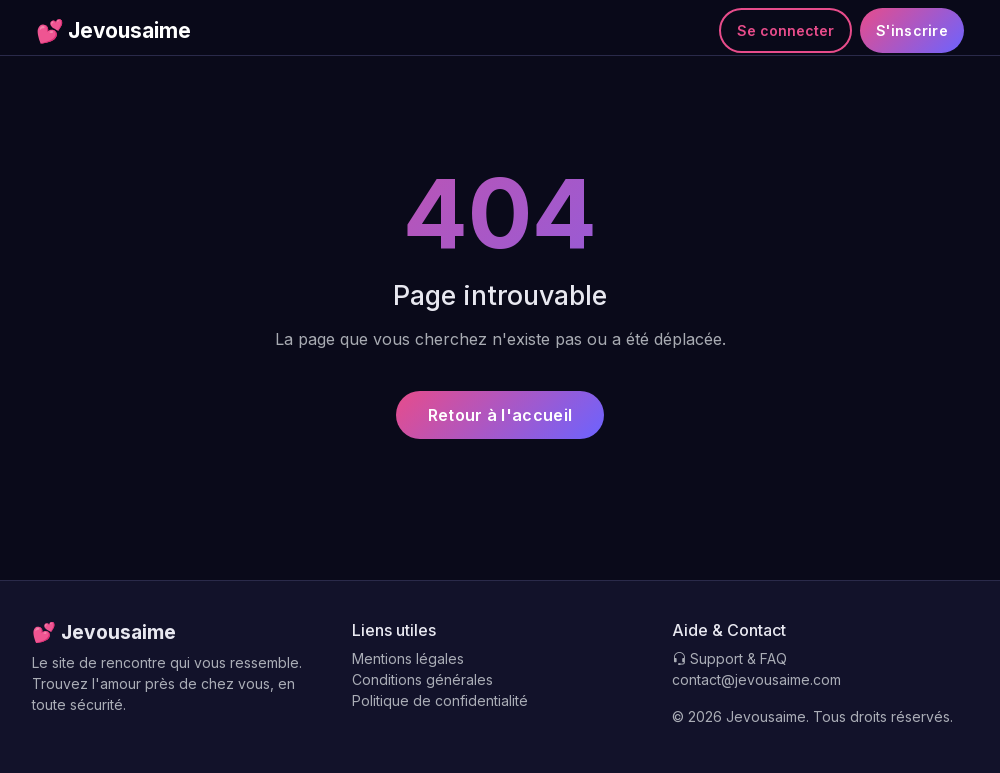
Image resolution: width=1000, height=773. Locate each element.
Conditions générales (422, 679)
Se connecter (785, 30)
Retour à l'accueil (500, 415)
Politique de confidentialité (440, 700)
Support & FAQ (729, 658)
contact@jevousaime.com (756, 679)
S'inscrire (912, 30)
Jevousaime (113, 31)
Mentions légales (408, 658)
